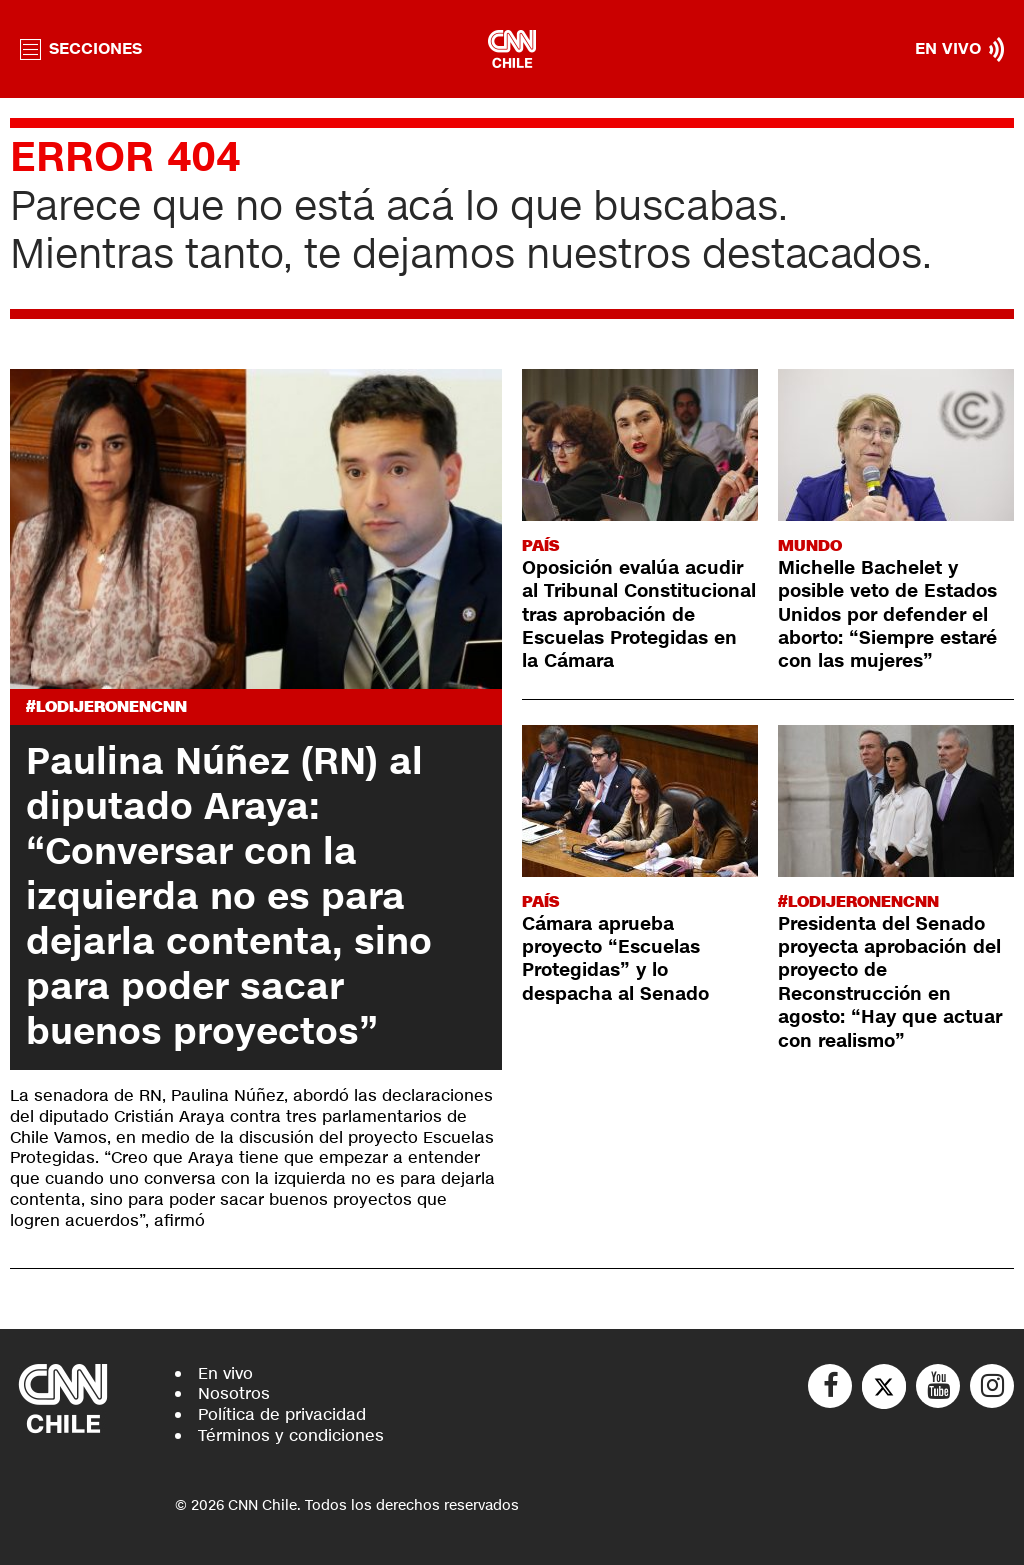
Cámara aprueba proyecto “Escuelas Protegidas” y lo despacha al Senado (615, 959)
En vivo (225, 1373)
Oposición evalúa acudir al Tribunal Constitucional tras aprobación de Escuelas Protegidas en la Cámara (639, 615)
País (540, 545)
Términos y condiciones (291, 1435)
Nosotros (234, 1393)
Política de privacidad (282, 1414)
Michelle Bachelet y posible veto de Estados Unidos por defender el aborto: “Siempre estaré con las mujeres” (887, 615)
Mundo (810, 545)
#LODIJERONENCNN (106, 706)
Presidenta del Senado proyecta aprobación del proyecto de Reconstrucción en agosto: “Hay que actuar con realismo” (890, 982)
